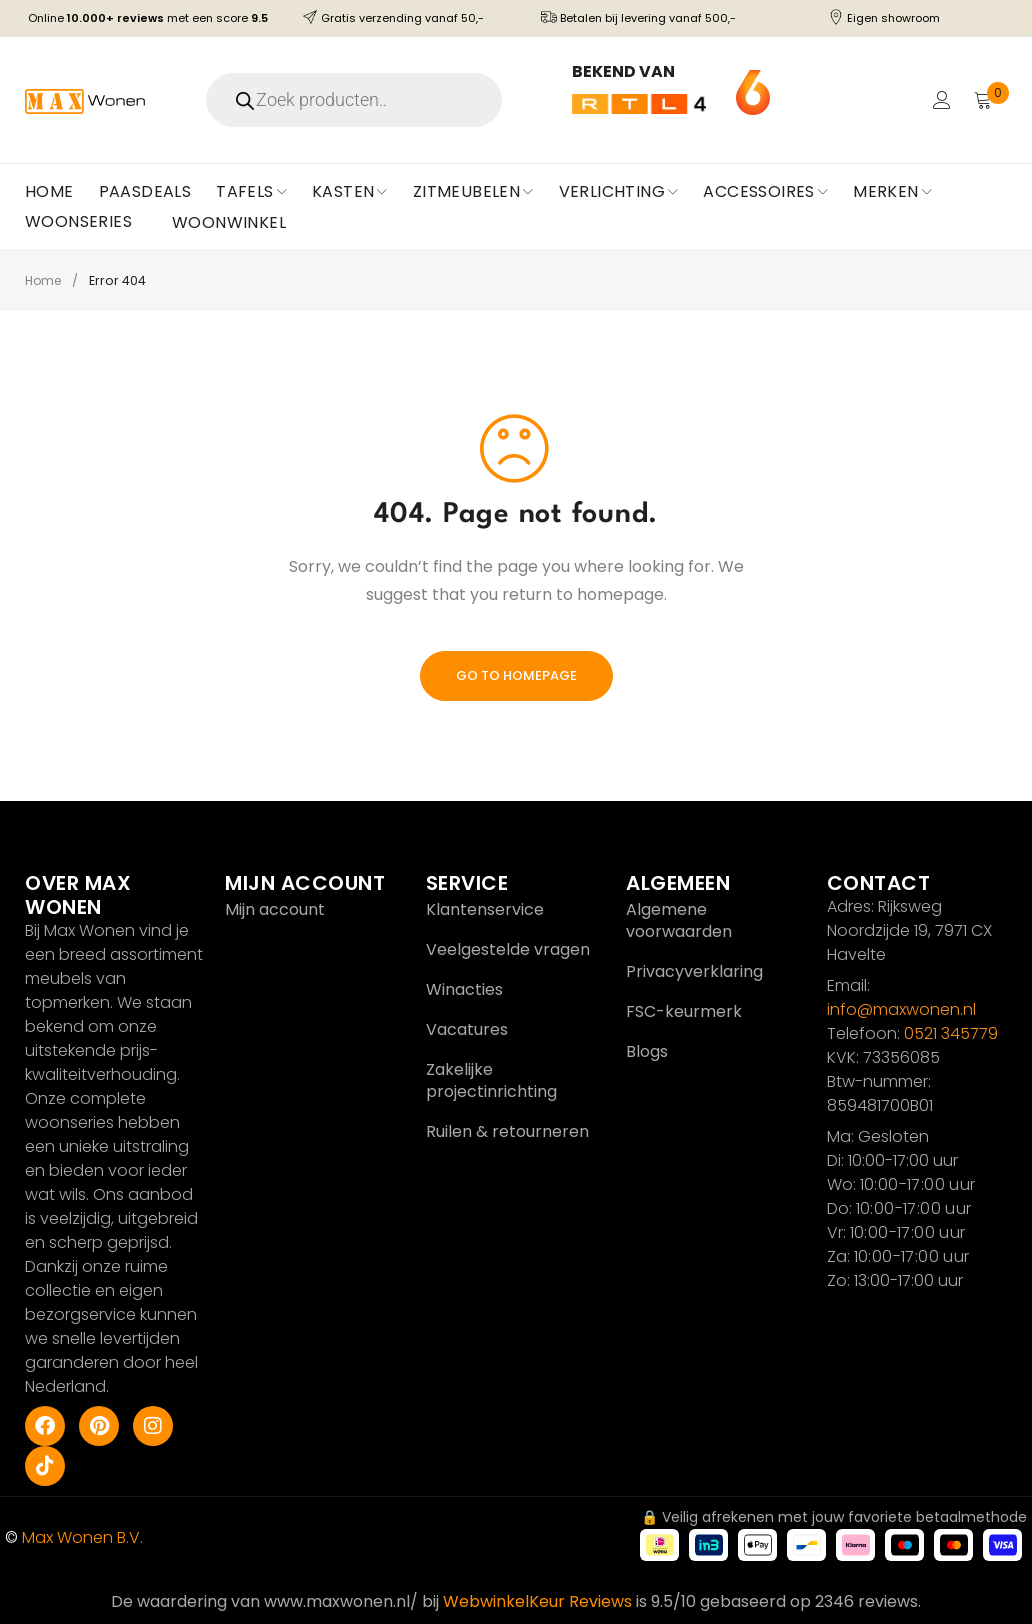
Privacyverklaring (694, 971)
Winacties (464, 989)
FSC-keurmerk (684, 1011)
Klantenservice (485, 909)
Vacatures (467, 1029)
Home (45, 280)
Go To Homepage (516, 675)
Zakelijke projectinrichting (491, 1080)
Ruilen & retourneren (507, 1131)
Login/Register (939, 100)
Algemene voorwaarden (679, 920)
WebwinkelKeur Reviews (537, 1601)
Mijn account (275, 909)
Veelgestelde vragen (508, 949)
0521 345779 (951, 1033)
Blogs (647, 1051)
